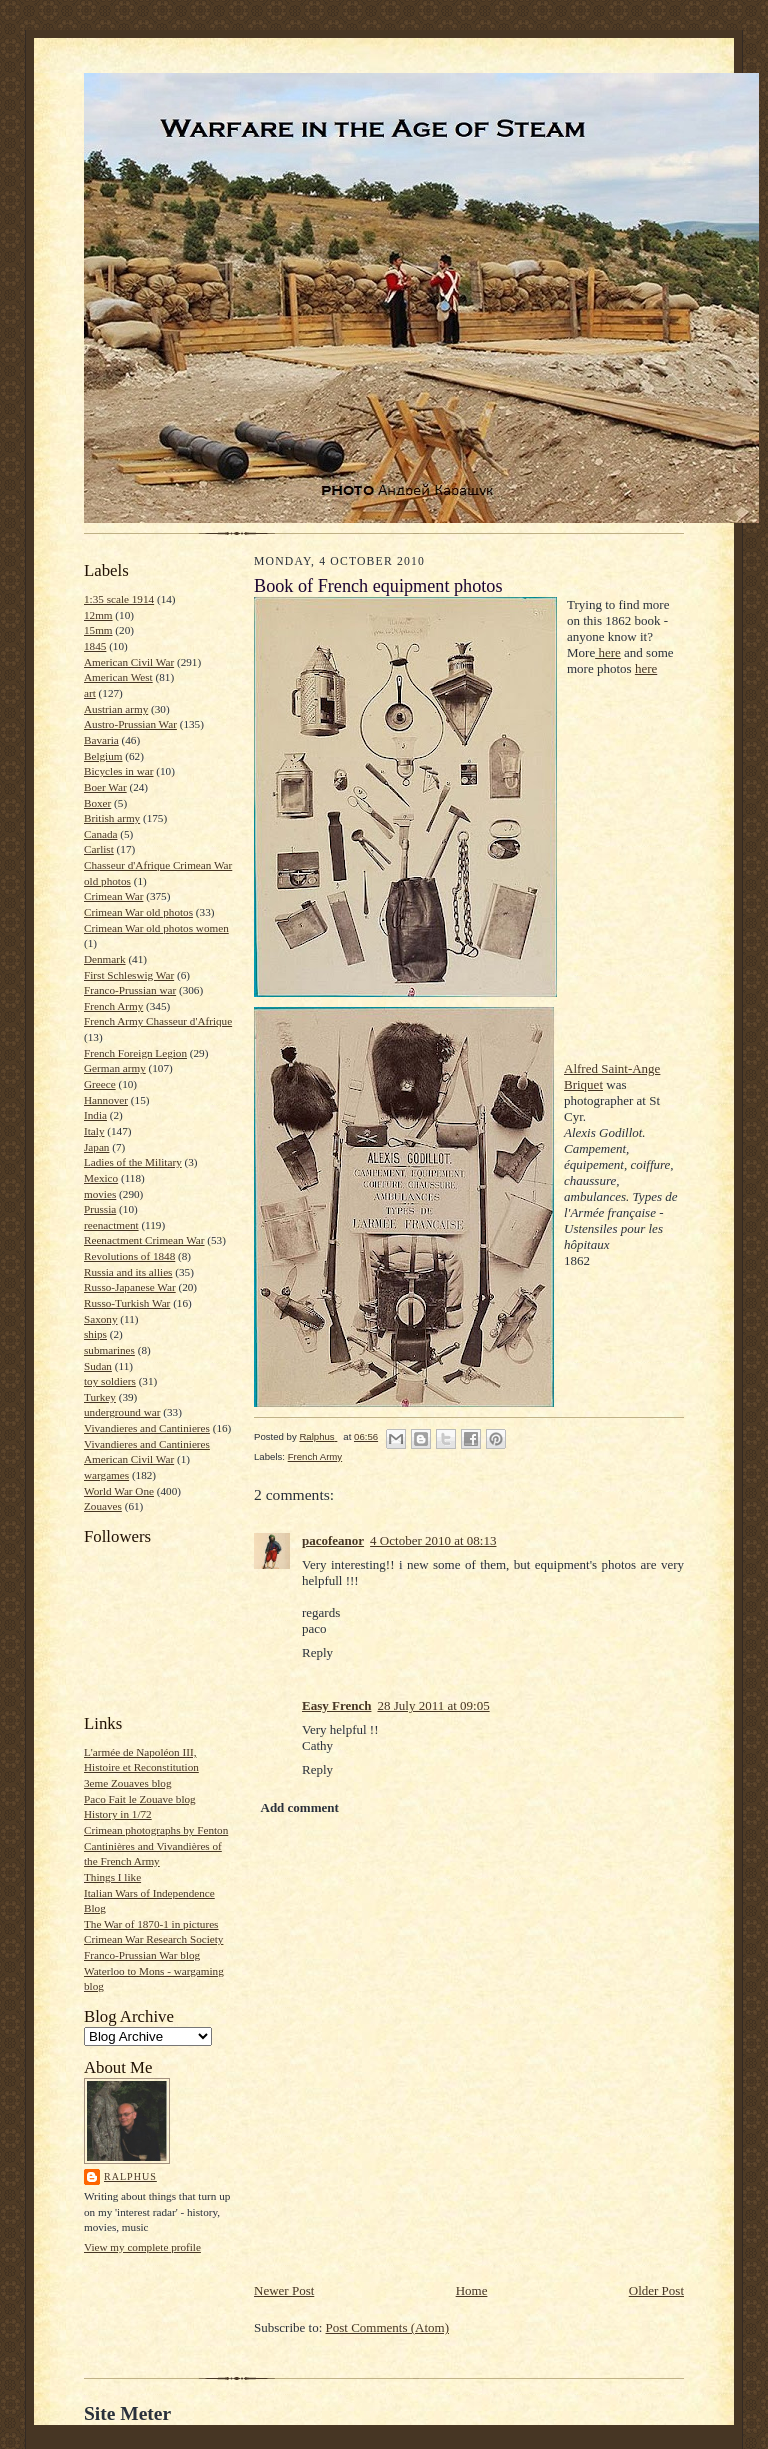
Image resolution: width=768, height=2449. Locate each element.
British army (112, 818)
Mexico (101, 1178)
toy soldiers (110, 1381)
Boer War (105, 787)
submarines (109, 1350)
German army (115, 1068)
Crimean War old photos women (156, 928)
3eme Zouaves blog (128, 1783)
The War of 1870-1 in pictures (151, 1924)
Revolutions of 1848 (129, 1256)
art (90, 693)
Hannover (106, 1100)
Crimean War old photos (138, 912)
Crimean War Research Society (153, 1939)
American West (118, 677)
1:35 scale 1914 (119, 599)
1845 (95, 646)
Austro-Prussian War (130, 724)
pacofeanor (333, 1540)
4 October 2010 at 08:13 (433, 1540)
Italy (94, 1131)
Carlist (99, 849)
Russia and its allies (128, 1272)
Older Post (656, 2290)
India (95, 1115)
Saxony (101, 1319)
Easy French (336, 1705)
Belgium (103, 756)
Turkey (100, 1397)
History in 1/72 (118, 1814)
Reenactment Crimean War (144, 1240)
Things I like (112, 1877)
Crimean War (113, 896)
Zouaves (103, 1506)
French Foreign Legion (135, 1053)
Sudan (98, 1366)
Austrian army (116, 709)
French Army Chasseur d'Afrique (158, 1021)
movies (100, 1194)
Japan (96, 1147)
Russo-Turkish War (127, 1303)
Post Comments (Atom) (388, 2327)
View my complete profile (142, 2247)
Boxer (97, 803)
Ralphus (130, 2176)
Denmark (105, 959)
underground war (122, 1412)
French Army (113, 1006)
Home (472, 2290)
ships (95, 1334)
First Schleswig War (129, 975)
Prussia (100, 1209)
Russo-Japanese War (130, 1287)
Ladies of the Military (133, 1162)
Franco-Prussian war (130, 990)
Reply (317, 1652)
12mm (98, 615)
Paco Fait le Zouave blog (140, 1799)
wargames (106, 1475)
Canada (101, 834)
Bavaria (101, 740)
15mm (98, 630)
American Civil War (129, 662)
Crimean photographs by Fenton (156, 1830)
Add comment (300, 1807)
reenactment (111, 1225)
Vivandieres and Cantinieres (147, 1428)
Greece (100, 1084)
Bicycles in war (119, 771)
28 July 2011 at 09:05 (433, 1705)
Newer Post (284, 2290)
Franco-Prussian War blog (142, 1955)
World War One (119, 1491)
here (608, 652)
